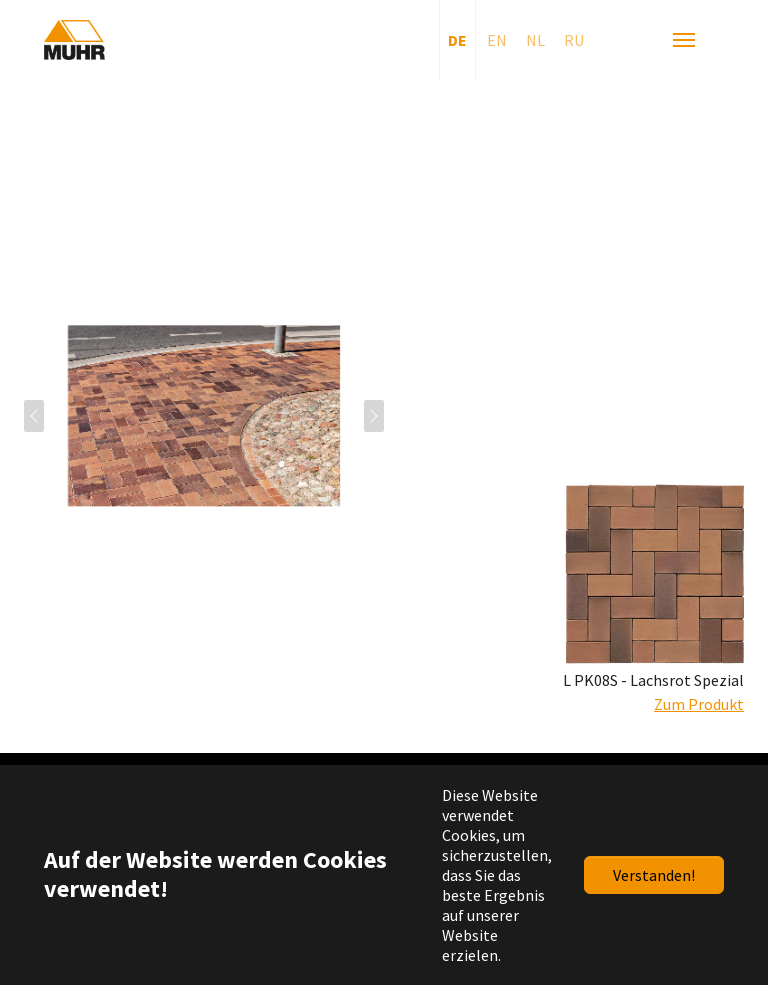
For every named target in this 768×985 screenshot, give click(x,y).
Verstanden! (654, 875)
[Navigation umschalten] (684, 40)
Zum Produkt (699, 704)
